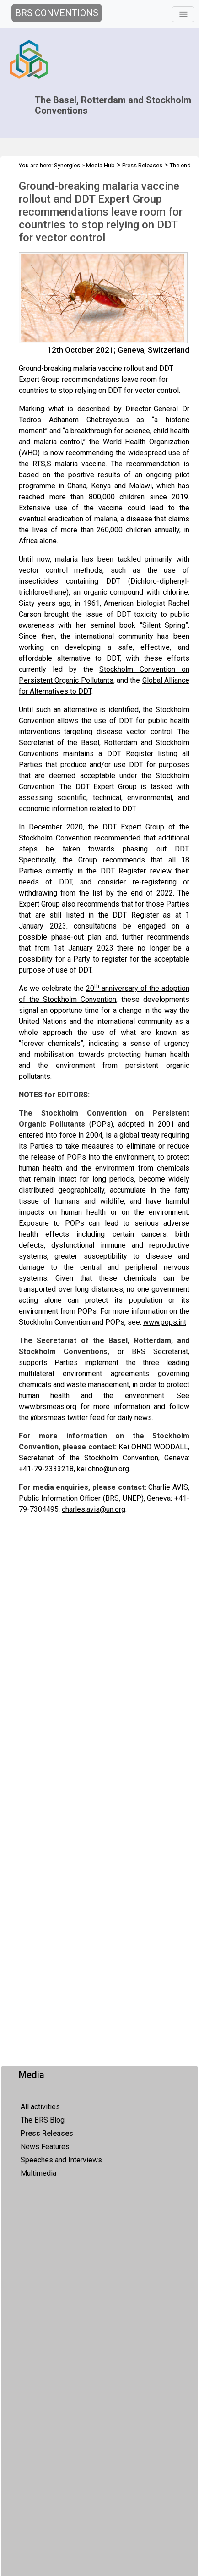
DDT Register (130, 753)
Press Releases (47, 2133)
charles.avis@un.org (93, 1509)
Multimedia (38, 2173)
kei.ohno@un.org (103, 1469)
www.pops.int (164, 1322)
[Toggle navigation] (183, 14)
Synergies (67, 165)
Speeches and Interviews (61, 2160)
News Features (45, 2146)
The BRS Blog (43, 2120)
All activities (40, 2106)
